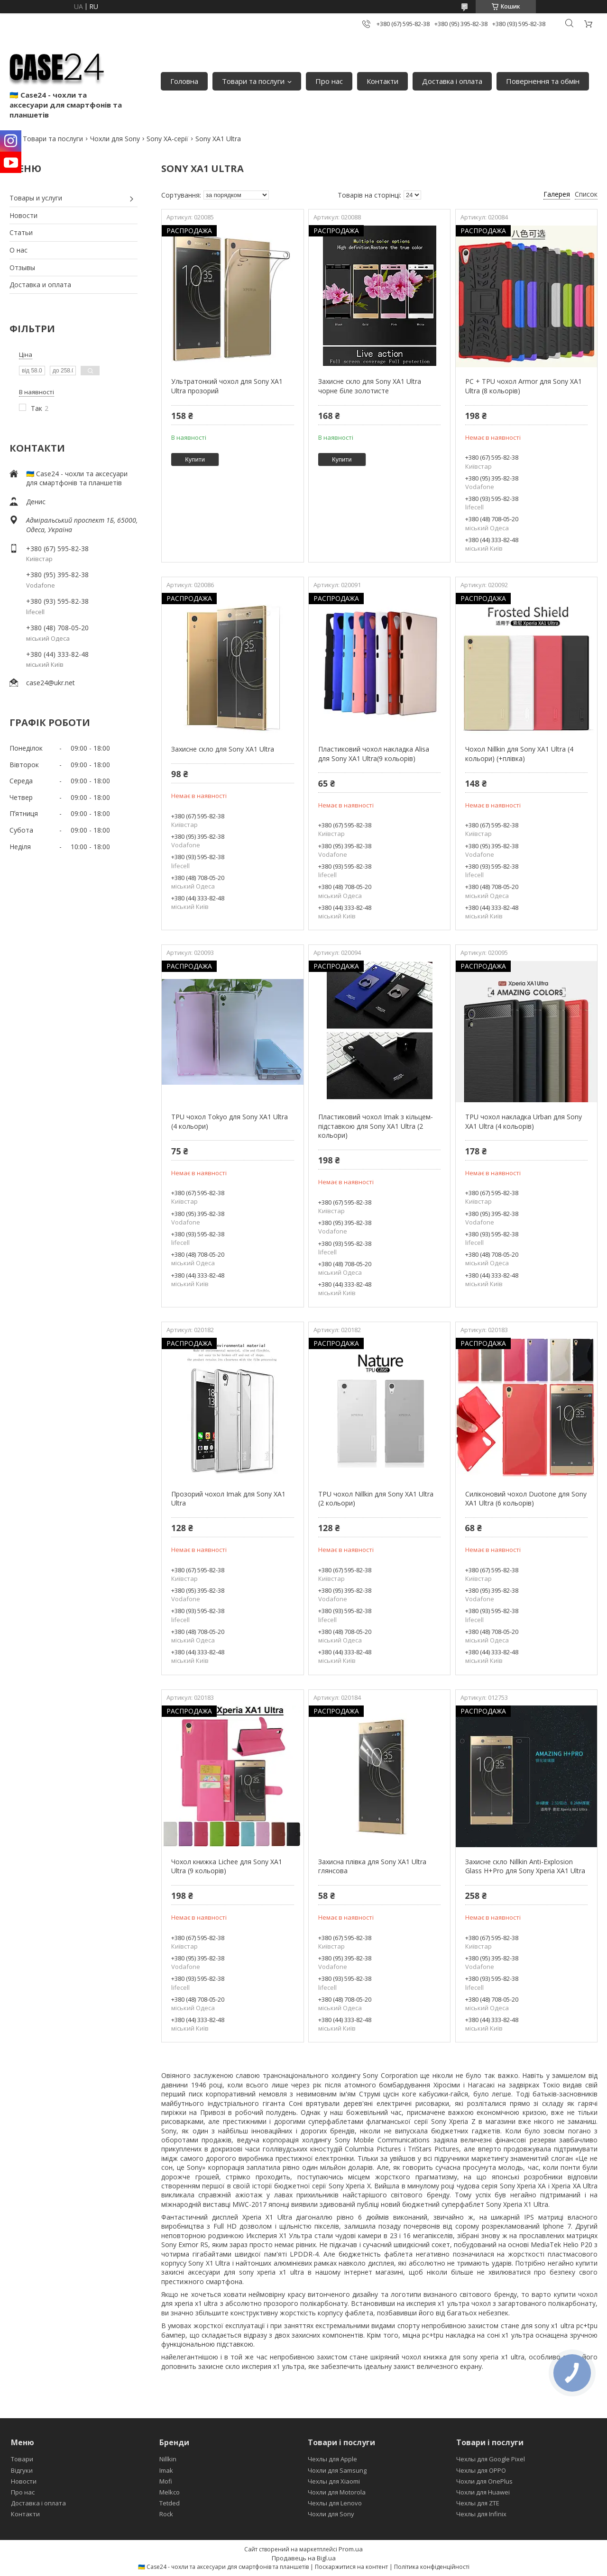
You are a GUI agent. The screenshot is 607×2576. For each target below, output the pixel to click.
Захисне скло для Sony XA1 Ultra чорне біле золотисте (369, 386)
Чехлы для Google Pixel (490, 2459)
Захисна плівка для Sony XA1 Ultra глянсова (372, 1866)
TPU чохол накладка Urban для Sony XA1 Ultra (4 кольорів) (523, 1121)
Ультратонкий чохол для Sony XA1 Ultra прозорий (227, 386)
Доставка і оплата (452, 81)
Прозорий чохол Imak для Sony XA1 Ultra (228, 1498)
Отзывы (22, 267)
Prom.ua (351, 2549)
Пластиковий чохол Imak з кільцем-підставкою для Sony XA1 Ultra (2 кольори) (375, 1126)
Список (586, 194)
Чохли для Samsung (337, 2470)
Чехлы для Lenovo (335, 2503)
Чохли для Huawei (483, 2492)
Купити (195, 459)
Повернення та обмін (542, 81)
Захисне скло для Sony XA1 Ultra (222, 748)
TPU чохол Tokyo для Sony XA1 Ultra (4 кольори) (229, 1121)
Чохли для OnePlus (484, 2481)
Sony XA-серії (167, 138)
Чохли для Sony (115, 138)
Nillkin (167, 2459)
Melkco (169, 2492)
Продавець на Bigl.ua (304, 2558)
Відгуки (22, 2470)
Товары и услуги (35, 197)
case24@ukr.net (50, 682)
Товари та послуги (253, 81)
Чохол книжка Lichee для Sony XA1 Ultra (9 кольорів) (226, 1866)
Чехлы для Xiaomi (334, 2481)
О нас (18, 249)
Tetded (169, 2503)
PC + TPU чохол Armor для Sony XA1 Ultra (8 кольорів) (523, 386)
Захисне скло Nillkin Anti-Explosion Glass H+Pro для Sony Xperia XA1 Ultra (525, 1866)
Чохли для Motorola (337, 2492)
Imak (166, 2470)
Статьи (21, 232)
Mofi (165, 2481)
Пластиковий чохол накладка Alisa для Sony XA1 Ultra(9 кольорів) (373, 753)
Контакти (382, 81)
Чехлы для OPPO (481, 2470)
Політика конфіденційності (431, 2567)
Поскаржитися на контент (351, 2567)
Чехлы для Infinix (481, 2514)
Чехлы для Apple (332, 2459)
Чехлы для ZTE (477, 2503)
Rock (166, 2514)
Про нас (329, 81)
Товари (22, 2459)
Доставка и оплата (40, 284)
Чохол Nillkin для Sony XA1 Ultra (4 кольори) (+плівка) (519, 753)
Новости (23, 215)
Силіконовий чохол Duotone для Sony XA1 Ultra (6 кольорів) (526, 1498)
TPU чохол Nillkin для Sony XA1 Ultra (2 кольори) (375, 1498)
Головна (184, 81)
